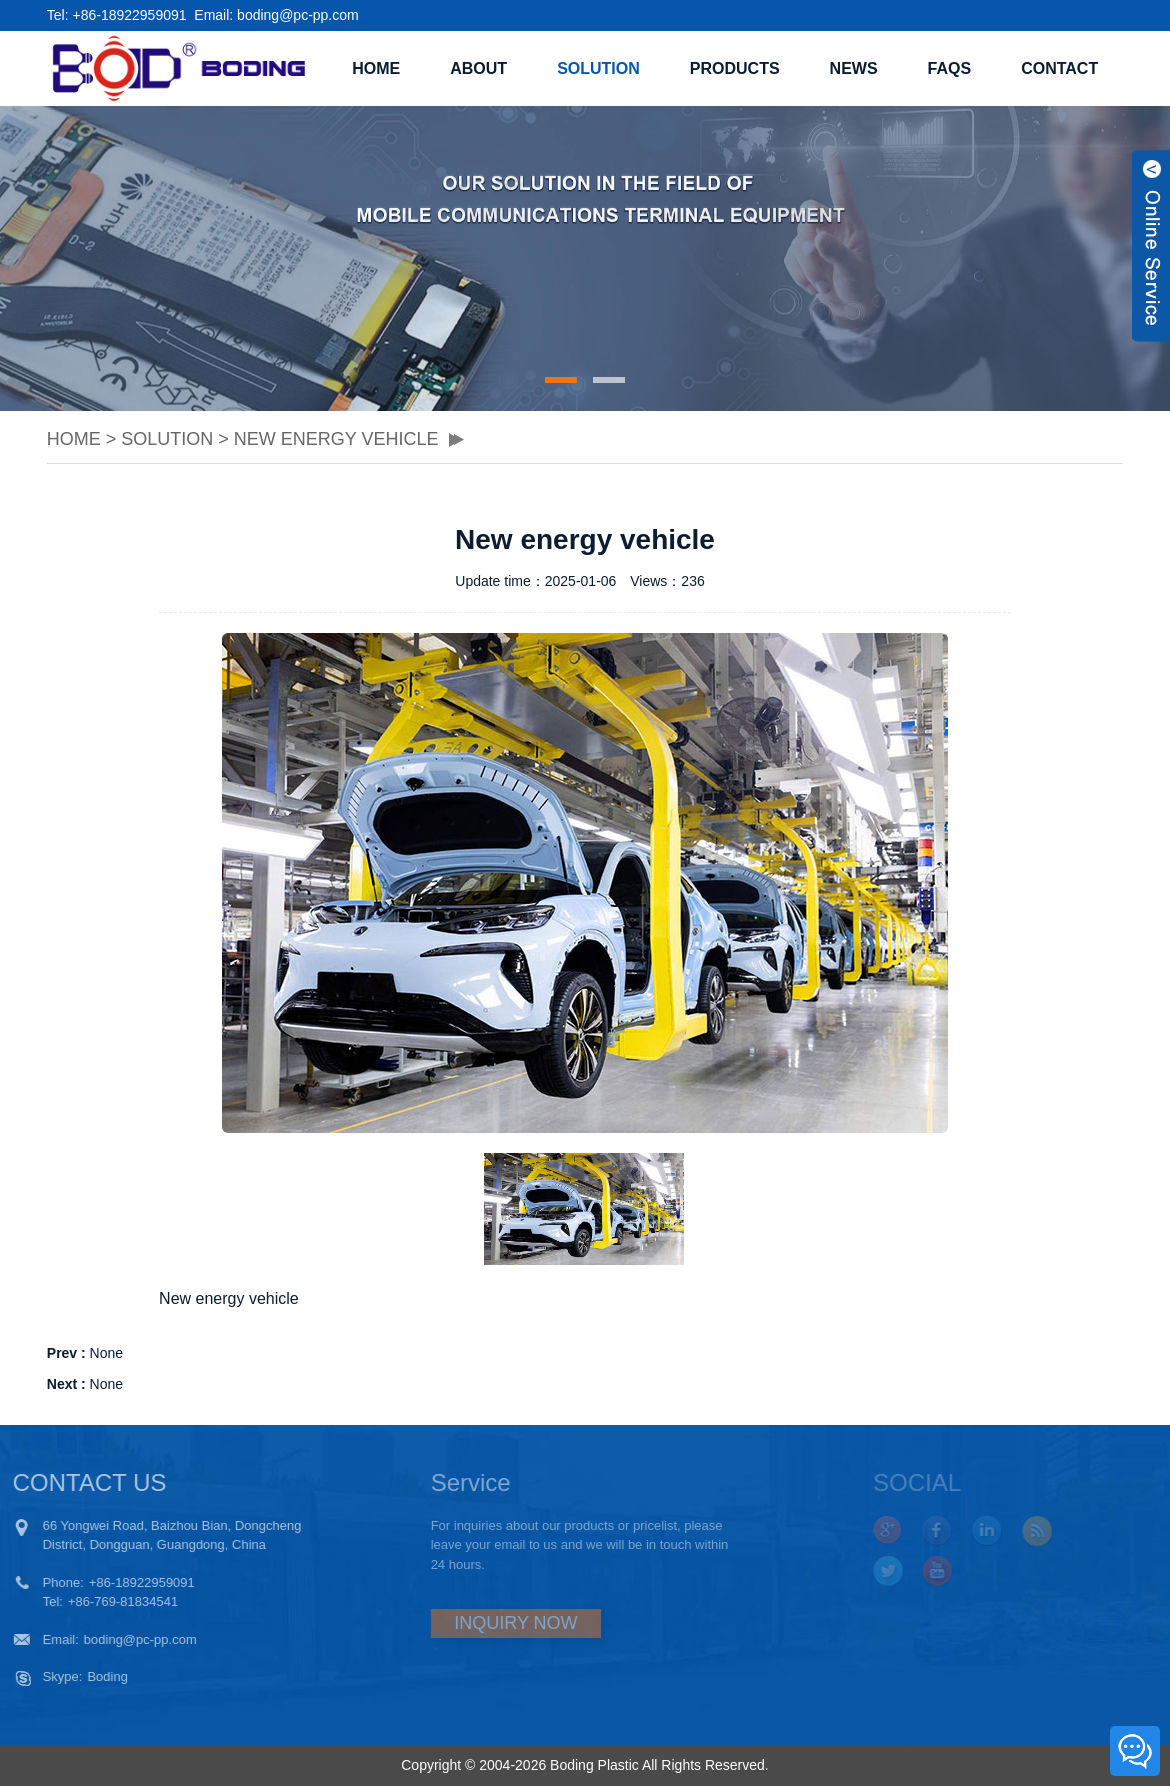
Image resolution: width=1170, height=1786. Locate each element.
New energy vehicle (336, 439)
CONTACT (1059, 68)
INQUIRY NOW (474, 1623)
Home (376, 68)
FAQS (950, 68)
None (106, 1353)
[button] (561, 380)
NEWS (854, 68)
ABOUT (478, 68)
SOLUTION (598, 68)
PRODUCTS (735, 68)
